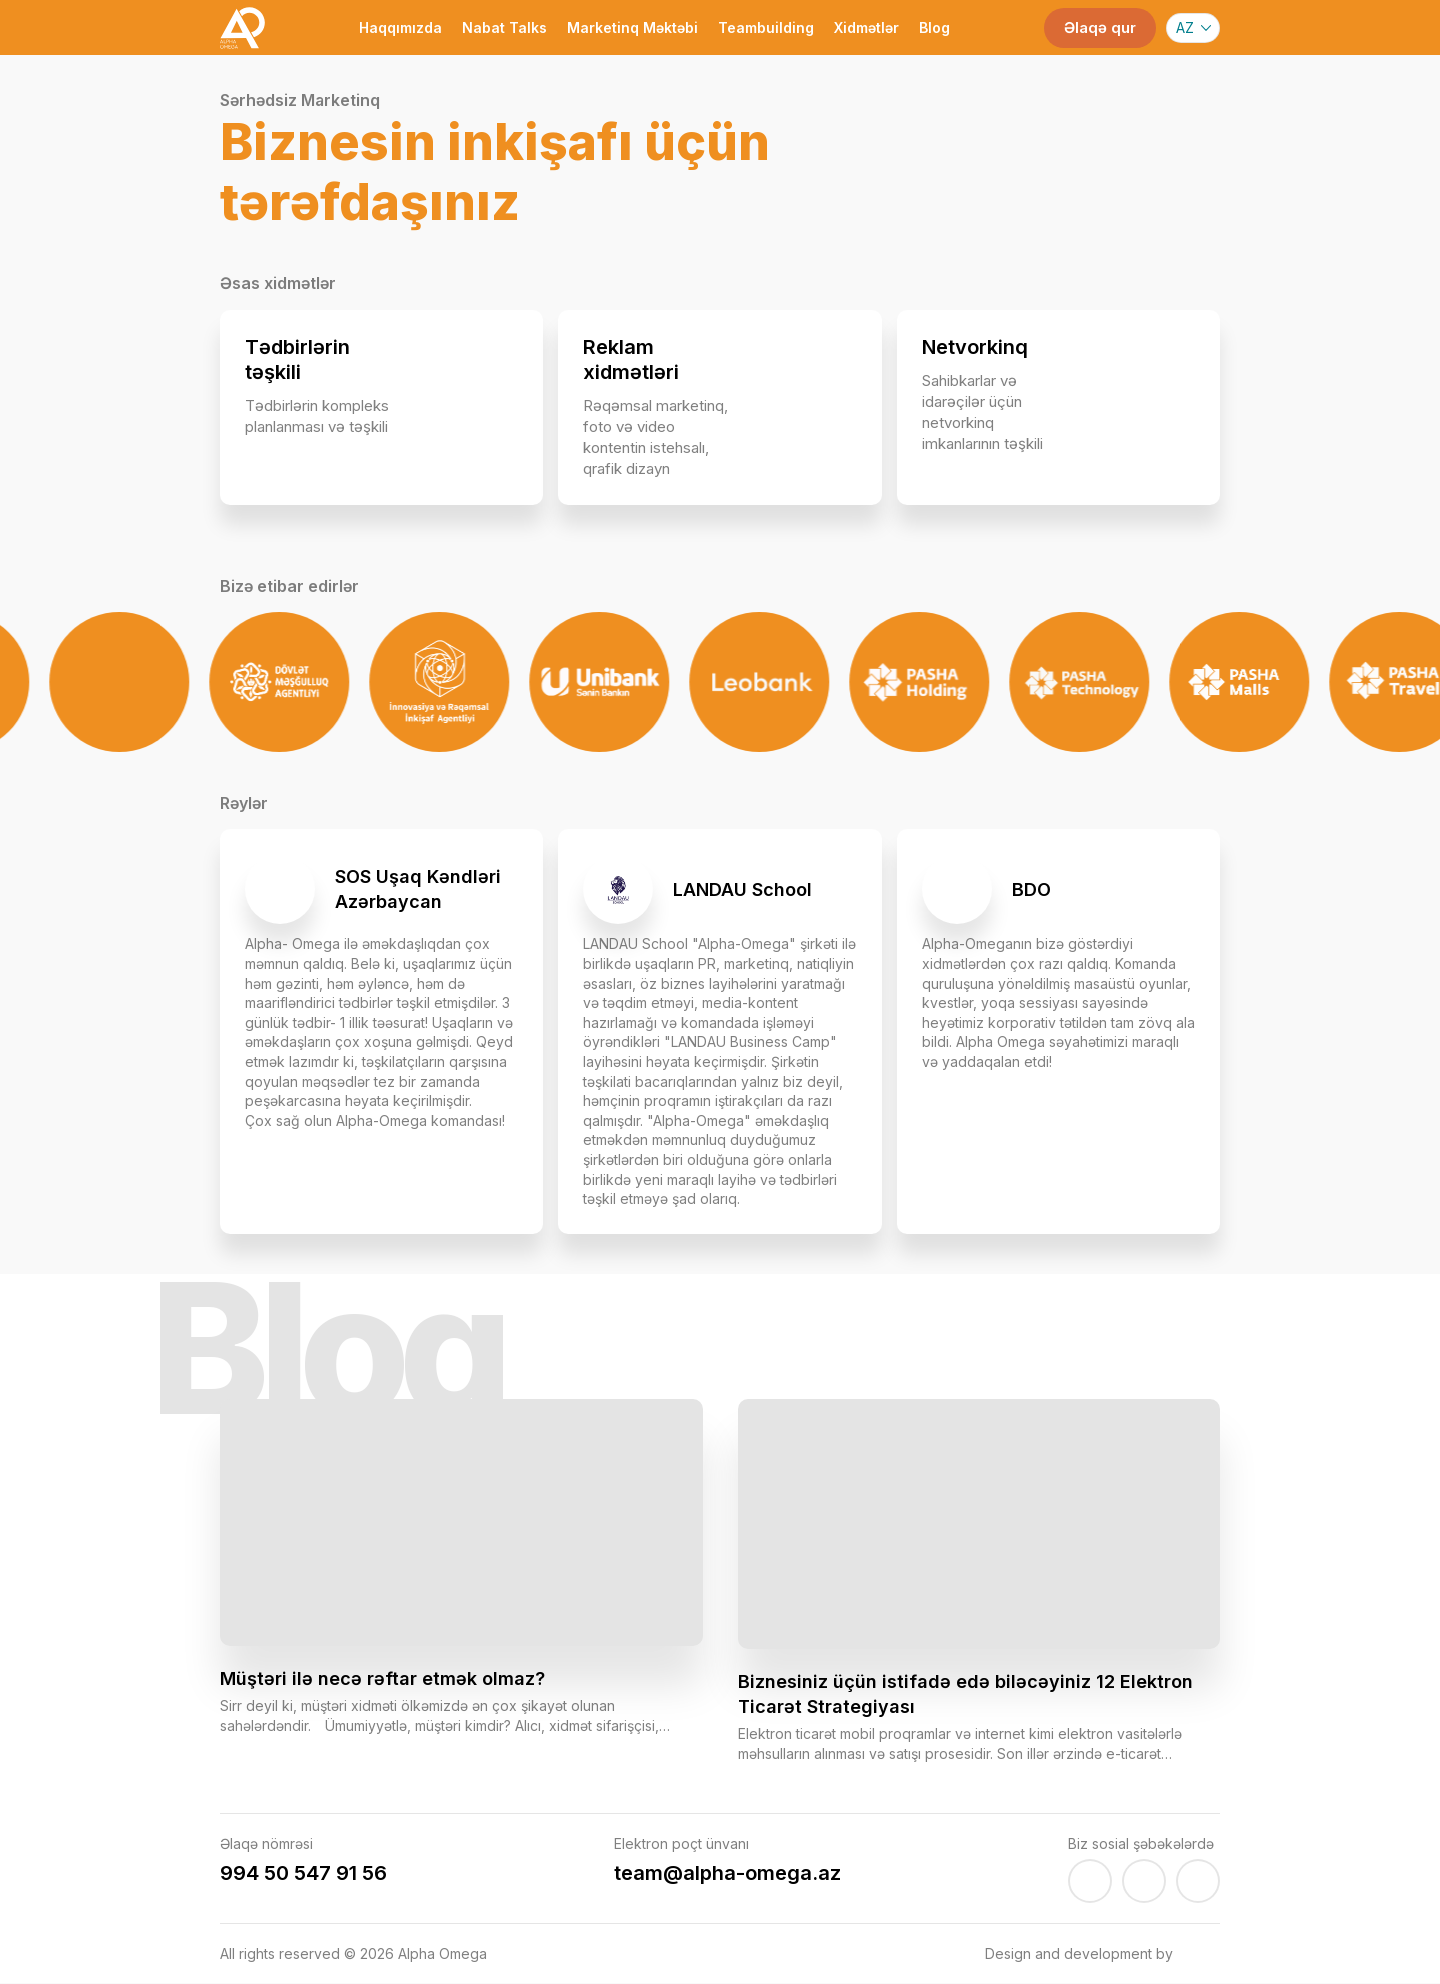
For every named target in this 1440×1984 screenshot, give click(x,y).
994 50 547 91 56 (303, 1873)
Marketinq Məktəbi (632, 27)
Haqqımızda (400, 27)
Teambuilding (766, 27)
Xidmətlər (866, 27)
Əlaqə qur (1100, 27)
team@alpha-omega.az (727, 1873)
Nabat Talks (504, 27)
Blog (934, 27)
